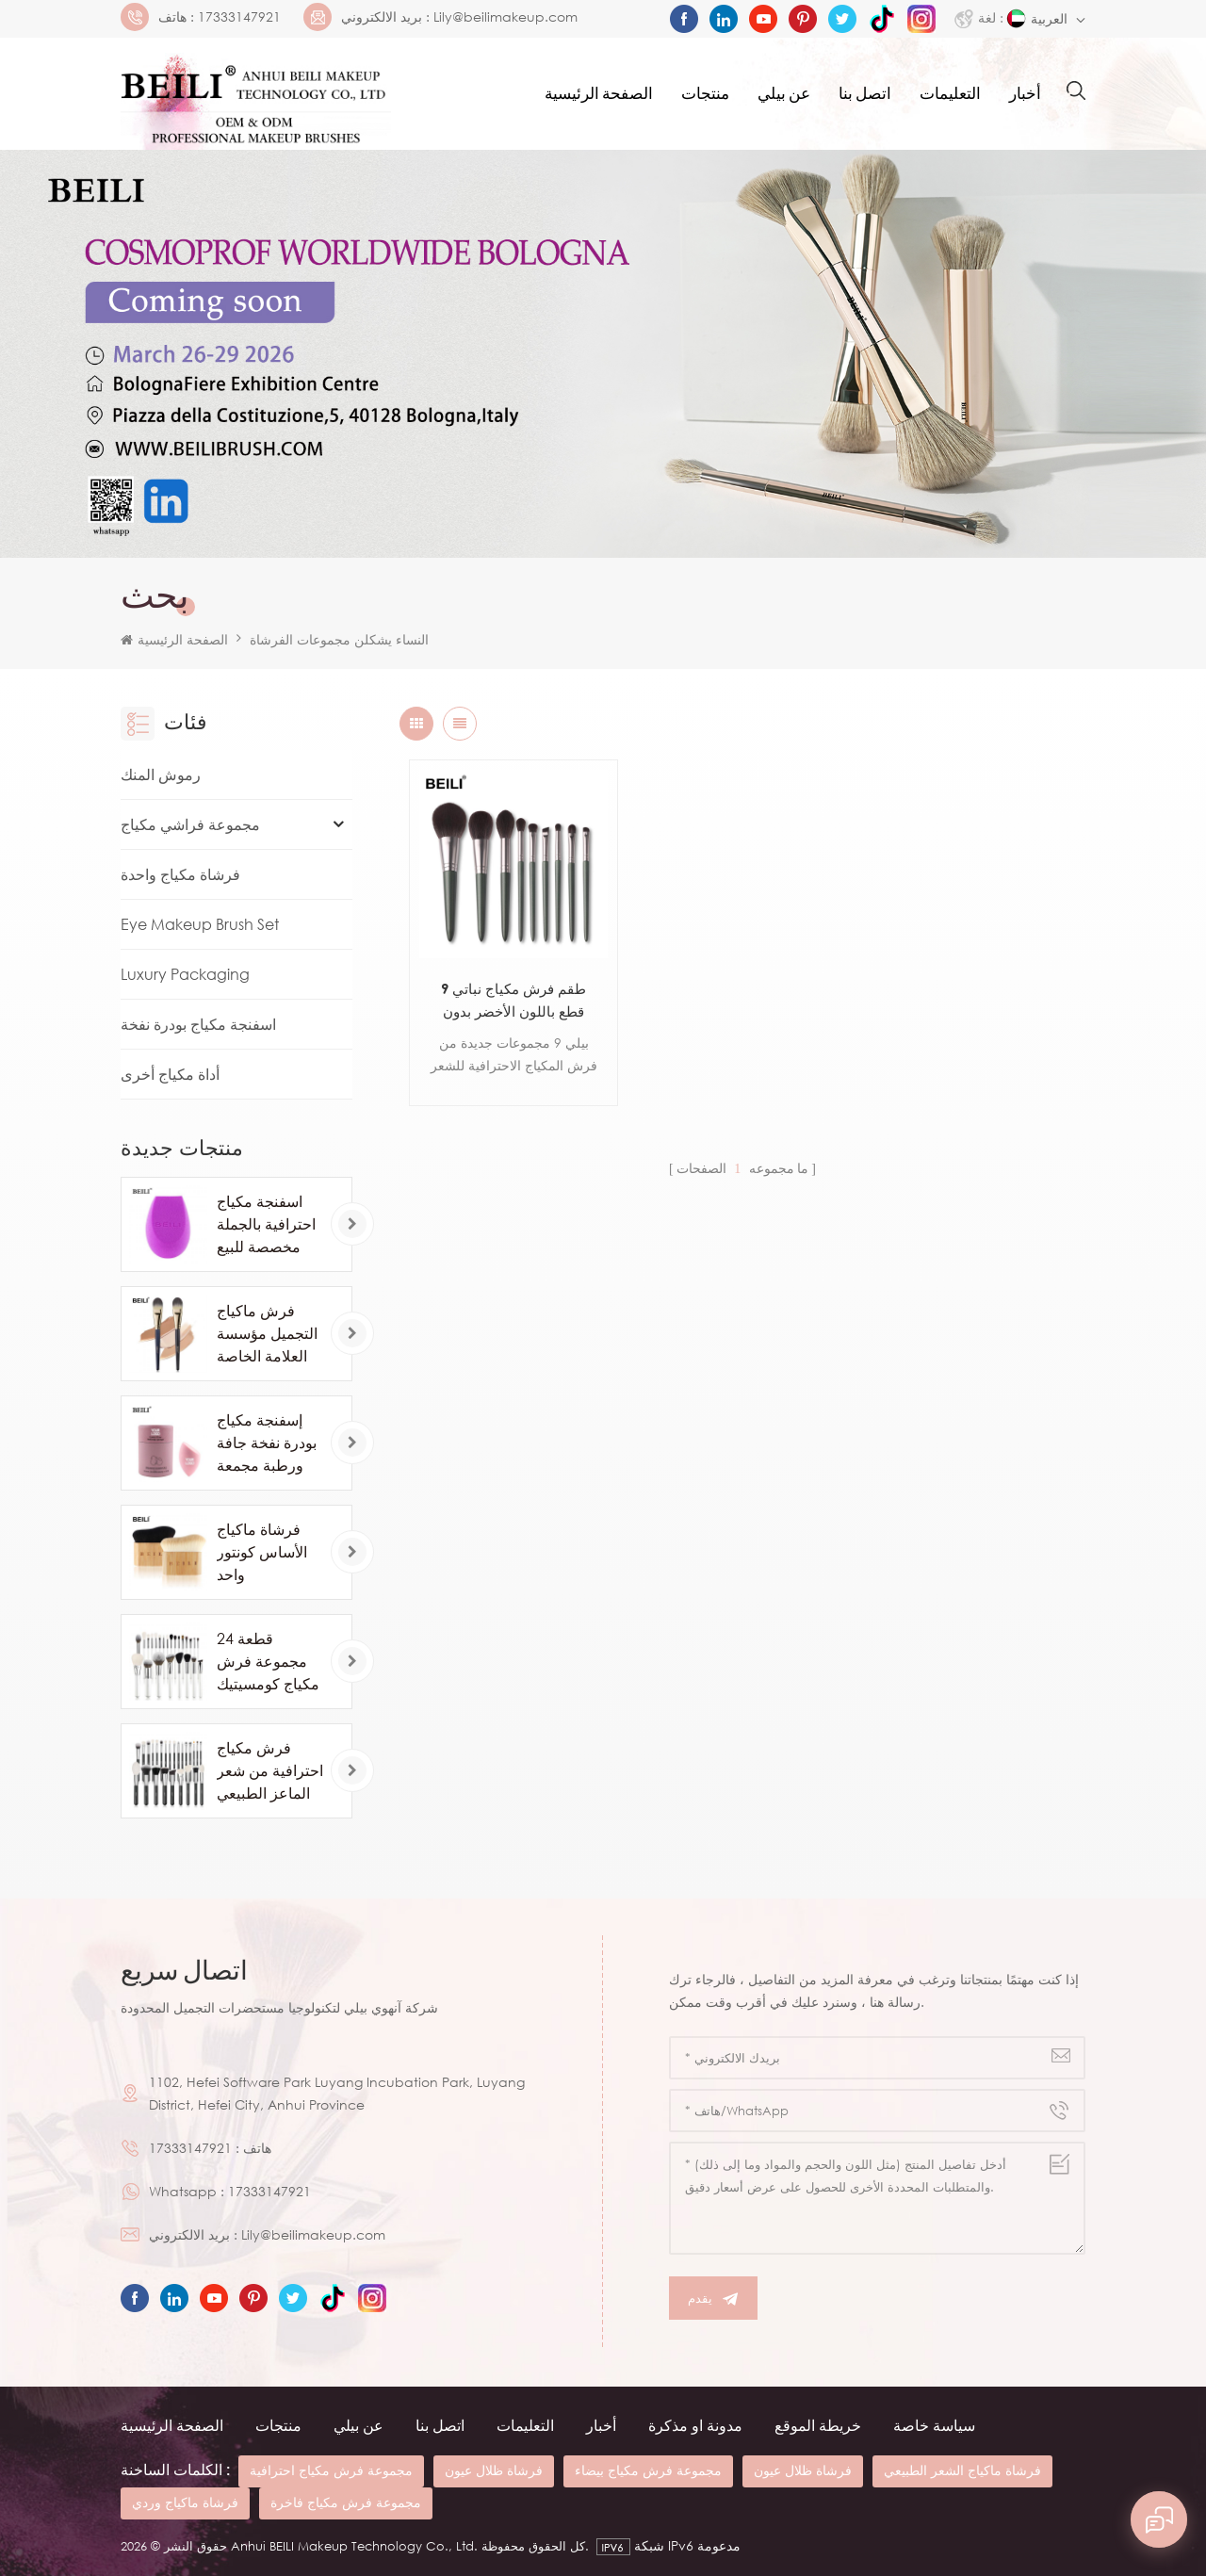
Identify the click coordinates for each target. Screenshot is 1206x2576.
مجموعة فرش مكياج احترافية (331, 2470)
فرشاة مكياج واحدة (180, 874)
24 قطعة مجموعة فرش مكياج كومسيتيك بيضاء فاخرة (268, 1662)
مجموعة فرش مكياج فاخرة (345, 2502)
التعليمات (950, 94)
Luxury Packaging (185, 974)
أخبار (1025, 94)
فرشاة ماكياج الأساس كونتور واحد (262, 1552)
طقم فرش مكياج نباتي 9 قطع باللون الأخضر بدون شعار (513, 1001)
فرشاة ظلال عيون (494, 2470)
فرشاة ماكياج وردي (185, 2502)
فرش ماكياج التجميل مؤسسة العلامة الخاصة (267, 1333)
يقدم (713, 2299)
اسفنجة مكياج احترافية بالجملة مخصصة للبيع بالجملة (266, 1225)
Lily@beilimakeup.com (505, 16)
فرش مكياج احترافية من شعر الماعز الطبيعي (270, 1770)
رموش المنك (161, 774)
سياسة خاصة (934, 2425)
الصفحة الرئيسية (599, 94)
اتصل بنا (865, 94)
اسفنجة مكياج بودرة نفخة (198, 1024)
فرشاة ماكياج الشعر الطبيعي (962, 2470)
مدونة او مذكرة (695, 2425)
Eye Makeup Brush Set (200, 924)
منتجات (705, 94)
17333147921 (239, 16)
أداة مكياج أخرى (170, 1074)
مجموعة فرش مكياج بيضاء (648, 2470)
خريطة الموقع (817, 2425)
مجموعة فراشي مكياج (190, 824)
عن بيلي (784, 94)
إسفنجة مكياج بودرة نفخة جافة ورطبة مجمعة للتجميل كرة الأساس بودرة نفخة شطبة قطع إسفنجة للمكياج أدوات (268, 1443)
